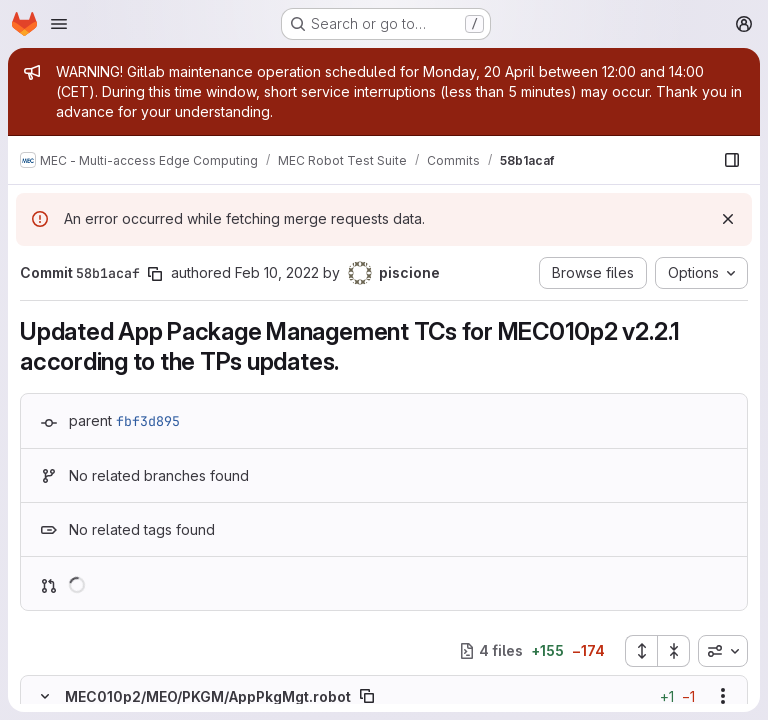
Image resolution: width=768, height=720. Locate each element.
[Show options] (723, 696)
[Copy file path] (367, 696)
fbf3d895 (148, 421)
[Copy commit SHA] (155, 274)
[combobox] (723, 651)
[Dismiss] (728, 219)
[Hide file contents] (45, 696)
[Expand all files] (641, 651)
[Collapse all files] (674, 651)
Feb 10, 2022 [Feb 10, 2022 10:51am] (277, 272)
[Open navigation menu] (59, 24)
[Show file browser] (732, 160)
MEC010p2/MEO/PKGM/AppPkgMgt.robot (208, 696)
